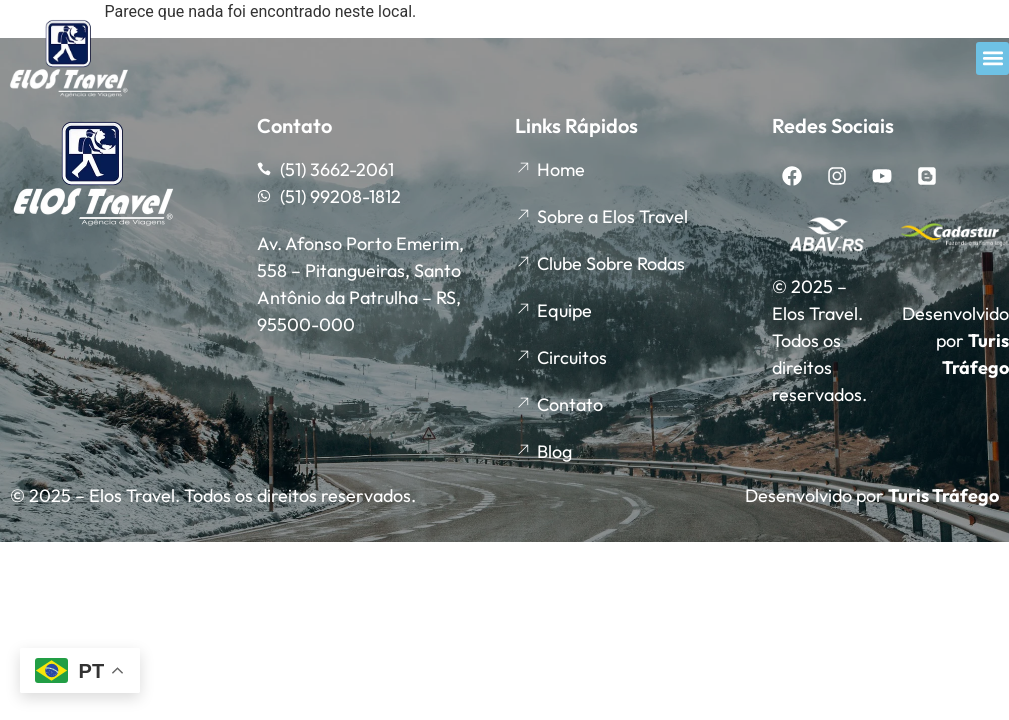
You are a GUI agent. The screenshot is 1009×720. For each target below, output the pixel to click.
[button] (992, 58)
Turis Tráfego (943, 495)
